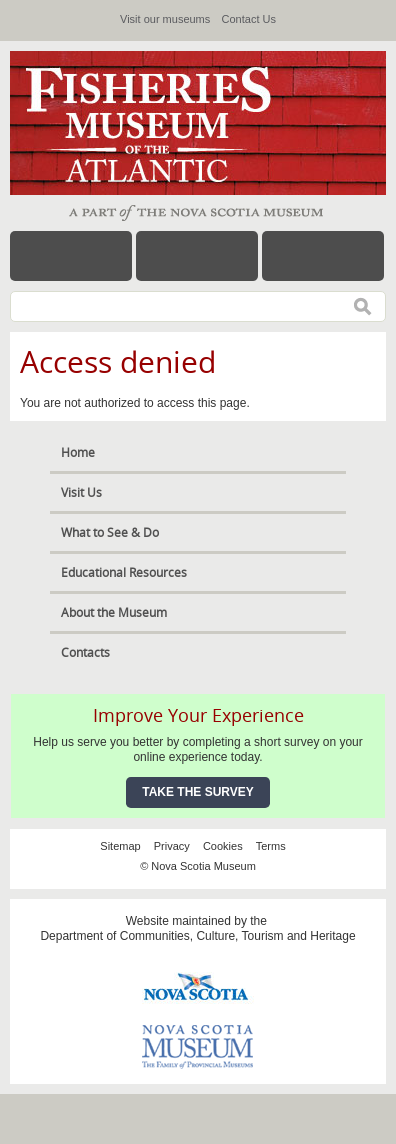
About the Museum (114, 612)
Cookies (223, 846)
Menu (71, 256)
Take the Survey (198, 792)
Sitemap (120, 846)
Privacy (172, 846)
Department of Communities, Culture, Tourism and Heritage (197, 936)
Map (323, 256)
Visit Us (81, 492)
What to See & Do (110, 532)
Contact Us (249, 19)
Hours (197, 256)
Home (78, 452)
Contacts (85, 652)
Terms (271, 846)
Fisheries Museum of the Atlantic (160, 123)
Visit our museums (165, 19)
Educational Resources (124, 572)
